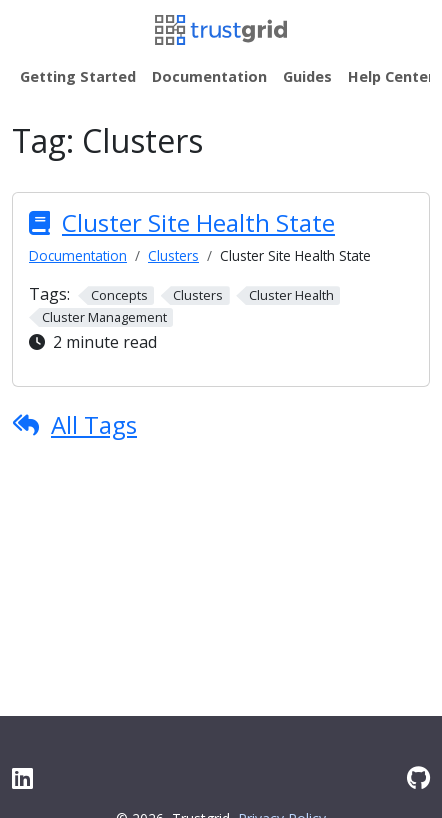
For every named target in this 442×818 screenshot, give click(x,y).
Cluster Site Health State (198, 222)
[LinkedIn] (22, 777)
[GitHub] (418, 777)
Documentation (78, 255)
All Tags (94, 424)
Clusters (173, 255)
